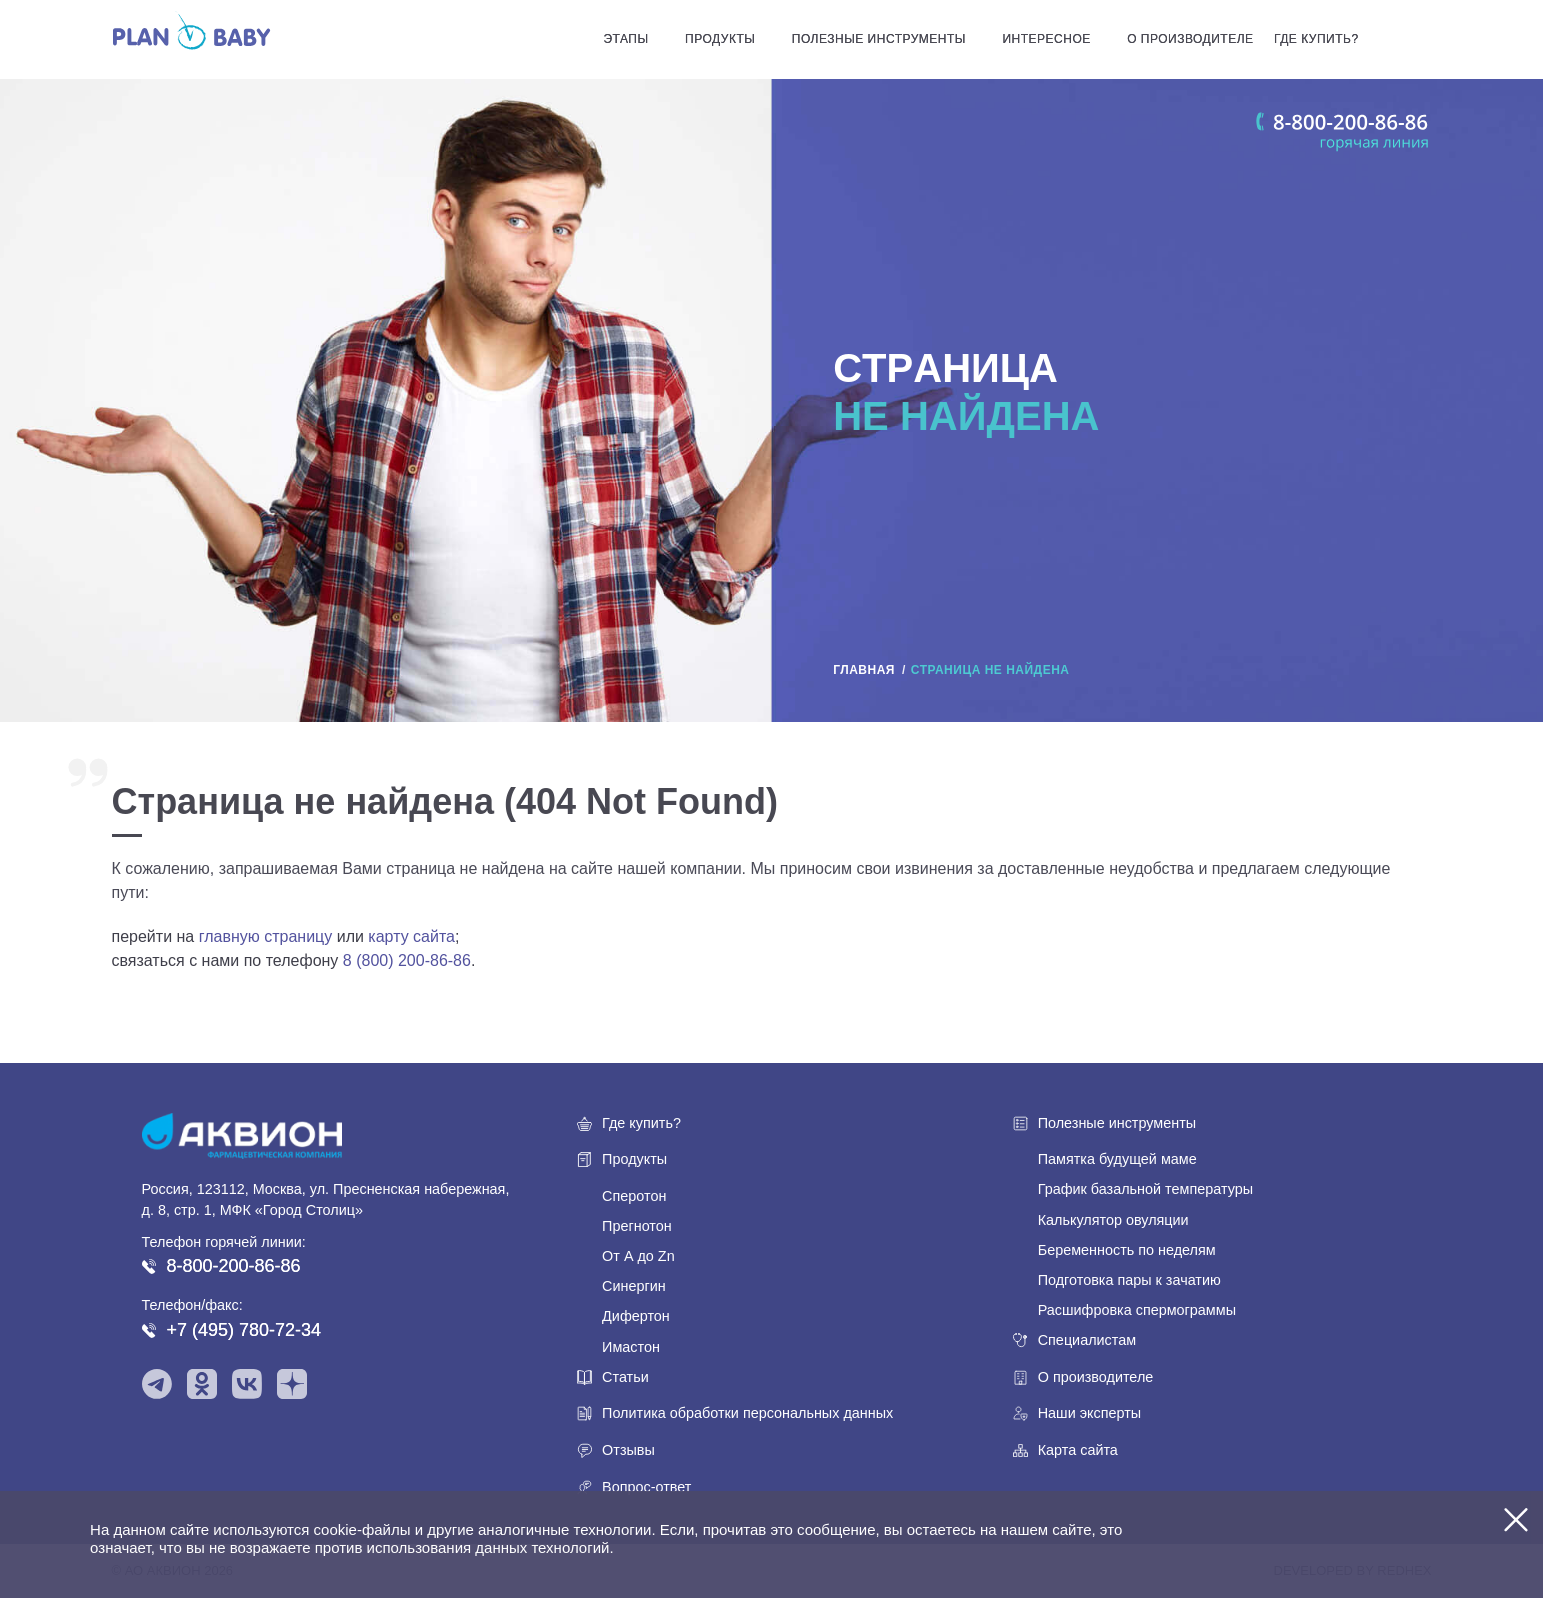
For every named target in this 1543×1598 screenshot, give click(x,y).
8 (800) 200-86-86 (407, 960)
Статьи (625, 1377)
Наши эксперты (1089, 1413)
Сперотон (634, 1196)
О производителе (1190, 39)
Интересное (1046, 39)
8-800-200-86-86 (234, 1266)
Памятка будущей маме (1117, 1159)
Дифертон (636, 1316)
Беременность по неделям (1127, 1250)
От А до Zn (638, 1256)
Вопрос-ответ (646, 1487)
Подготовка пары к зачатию (1129, 1280)
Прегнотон (637, 1226)
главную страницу (266, 936)
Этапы (625, 39)
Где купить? (1316, 39)
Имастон (631, 1347)
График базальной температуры (1145, 1189)
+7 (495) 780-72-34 (244, 1330)
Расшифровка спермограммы (1137, 1310)
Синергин (634, 1286)
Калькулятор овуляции (1113, 1220)
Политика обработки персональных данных (747, 1413)
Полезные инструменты (879, 39)
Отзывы (628, 1450)
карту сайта (411, 936)
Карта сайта (1078, 1450)
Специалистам (1087, 1340)
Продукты (720, 39)
